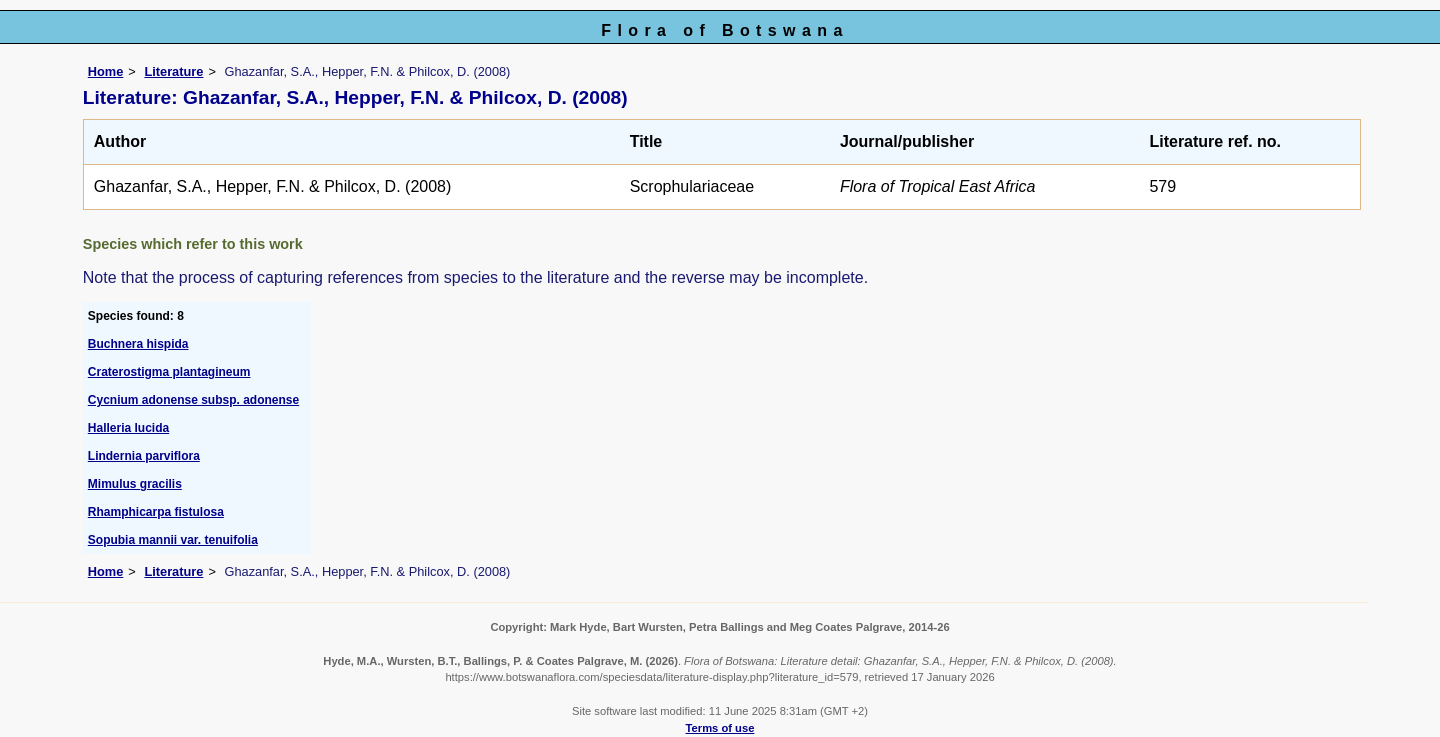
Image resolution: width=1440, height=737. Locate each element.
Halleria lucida (128, 428)
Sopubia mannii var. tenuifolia (173, 540)
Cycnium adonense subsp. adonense (193, 400)
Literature (173, 71)
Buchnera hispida (138, 344)
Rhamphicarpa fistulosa (156, 512)
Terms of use (720, 728)
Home (106, 71)
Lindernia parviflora (144, 456)
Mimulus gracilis (135, 484)
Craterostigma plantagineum (169, 372)
